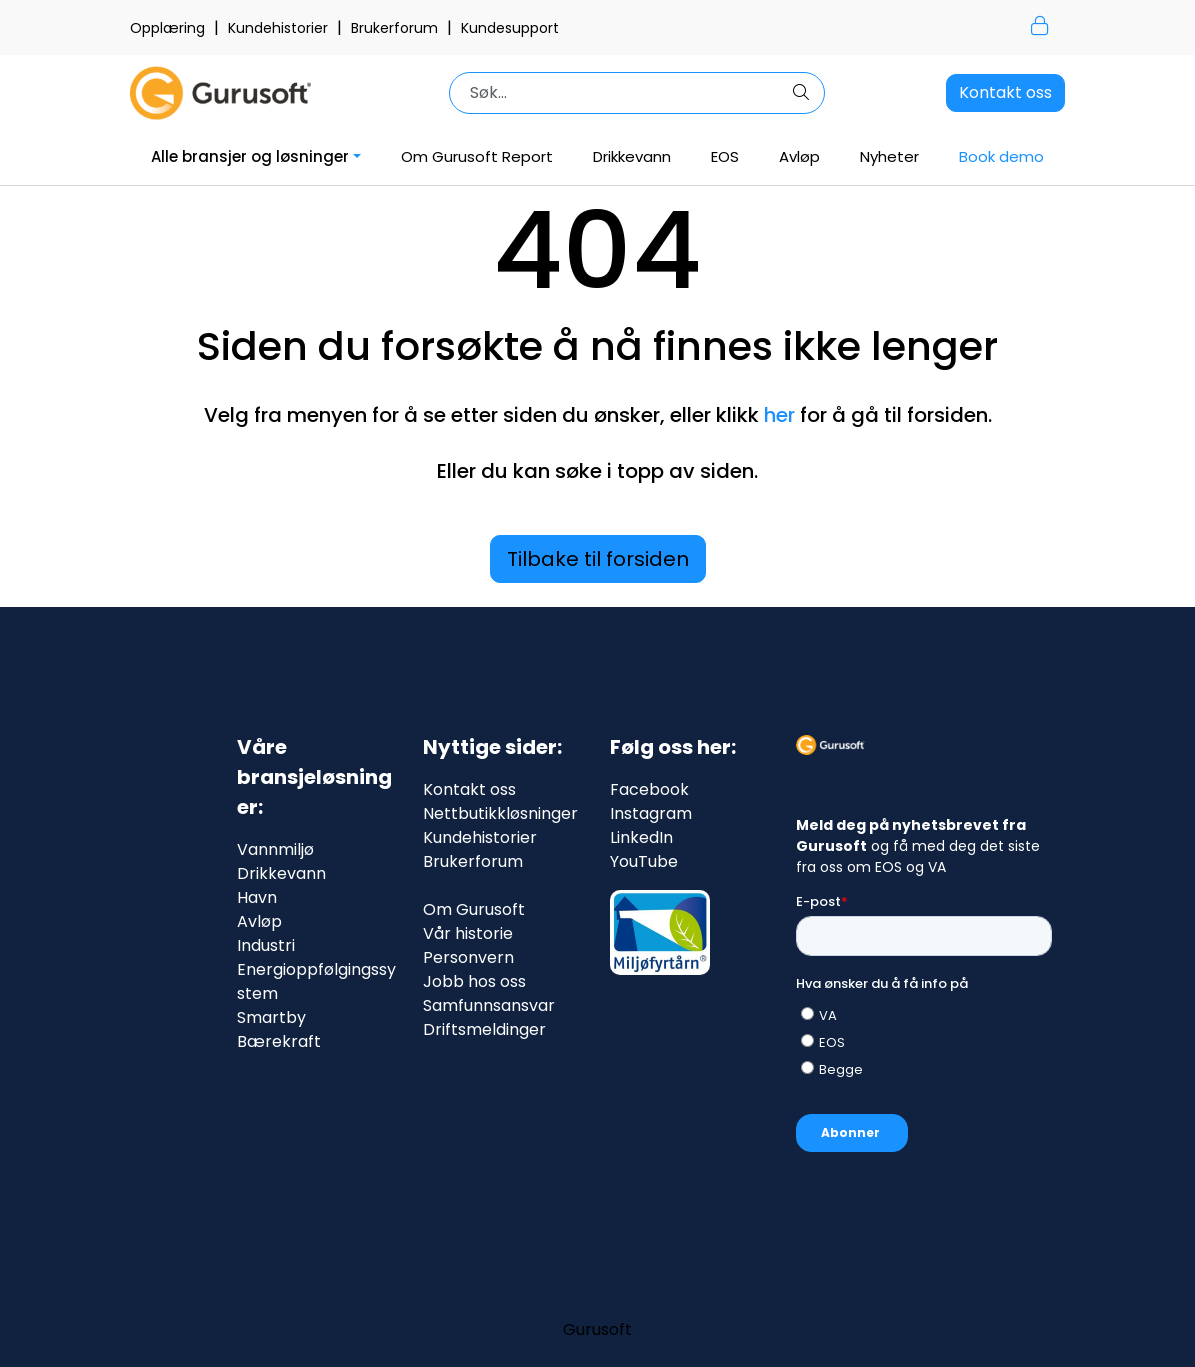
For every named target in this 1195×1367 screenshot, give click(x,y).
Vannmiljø (275, 849)
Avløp (799, 156)
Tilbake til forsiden (598, 559)
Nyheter (889, 156)
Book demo (1001, 156)
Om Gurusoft (474, 909)
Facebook (649, 789)
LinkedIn (641, 837)
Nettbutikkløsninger (500, 813)
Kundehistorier (280, 28)
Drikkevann (632, 156)
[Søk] (619, 93)
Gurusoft (597, 1329)
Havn (257, 897)
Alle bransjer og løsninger (250, 156)
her (779, 415)
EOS (725, 156)
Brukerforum (396, 28)
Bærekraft (279, 1041)
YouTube (644, 861)
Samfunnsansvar (489, 1005)
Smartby (271, 1017)
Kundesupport (510, 28)
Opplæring (169, 28)
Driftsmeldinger (484, 1029)
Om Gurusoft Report (477, 156)
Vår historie (468, 933)
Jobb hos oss (474, 981)
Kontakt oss (1005, 92)
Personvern (468, 957)
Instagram (651, 813)
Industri (266, 945)
